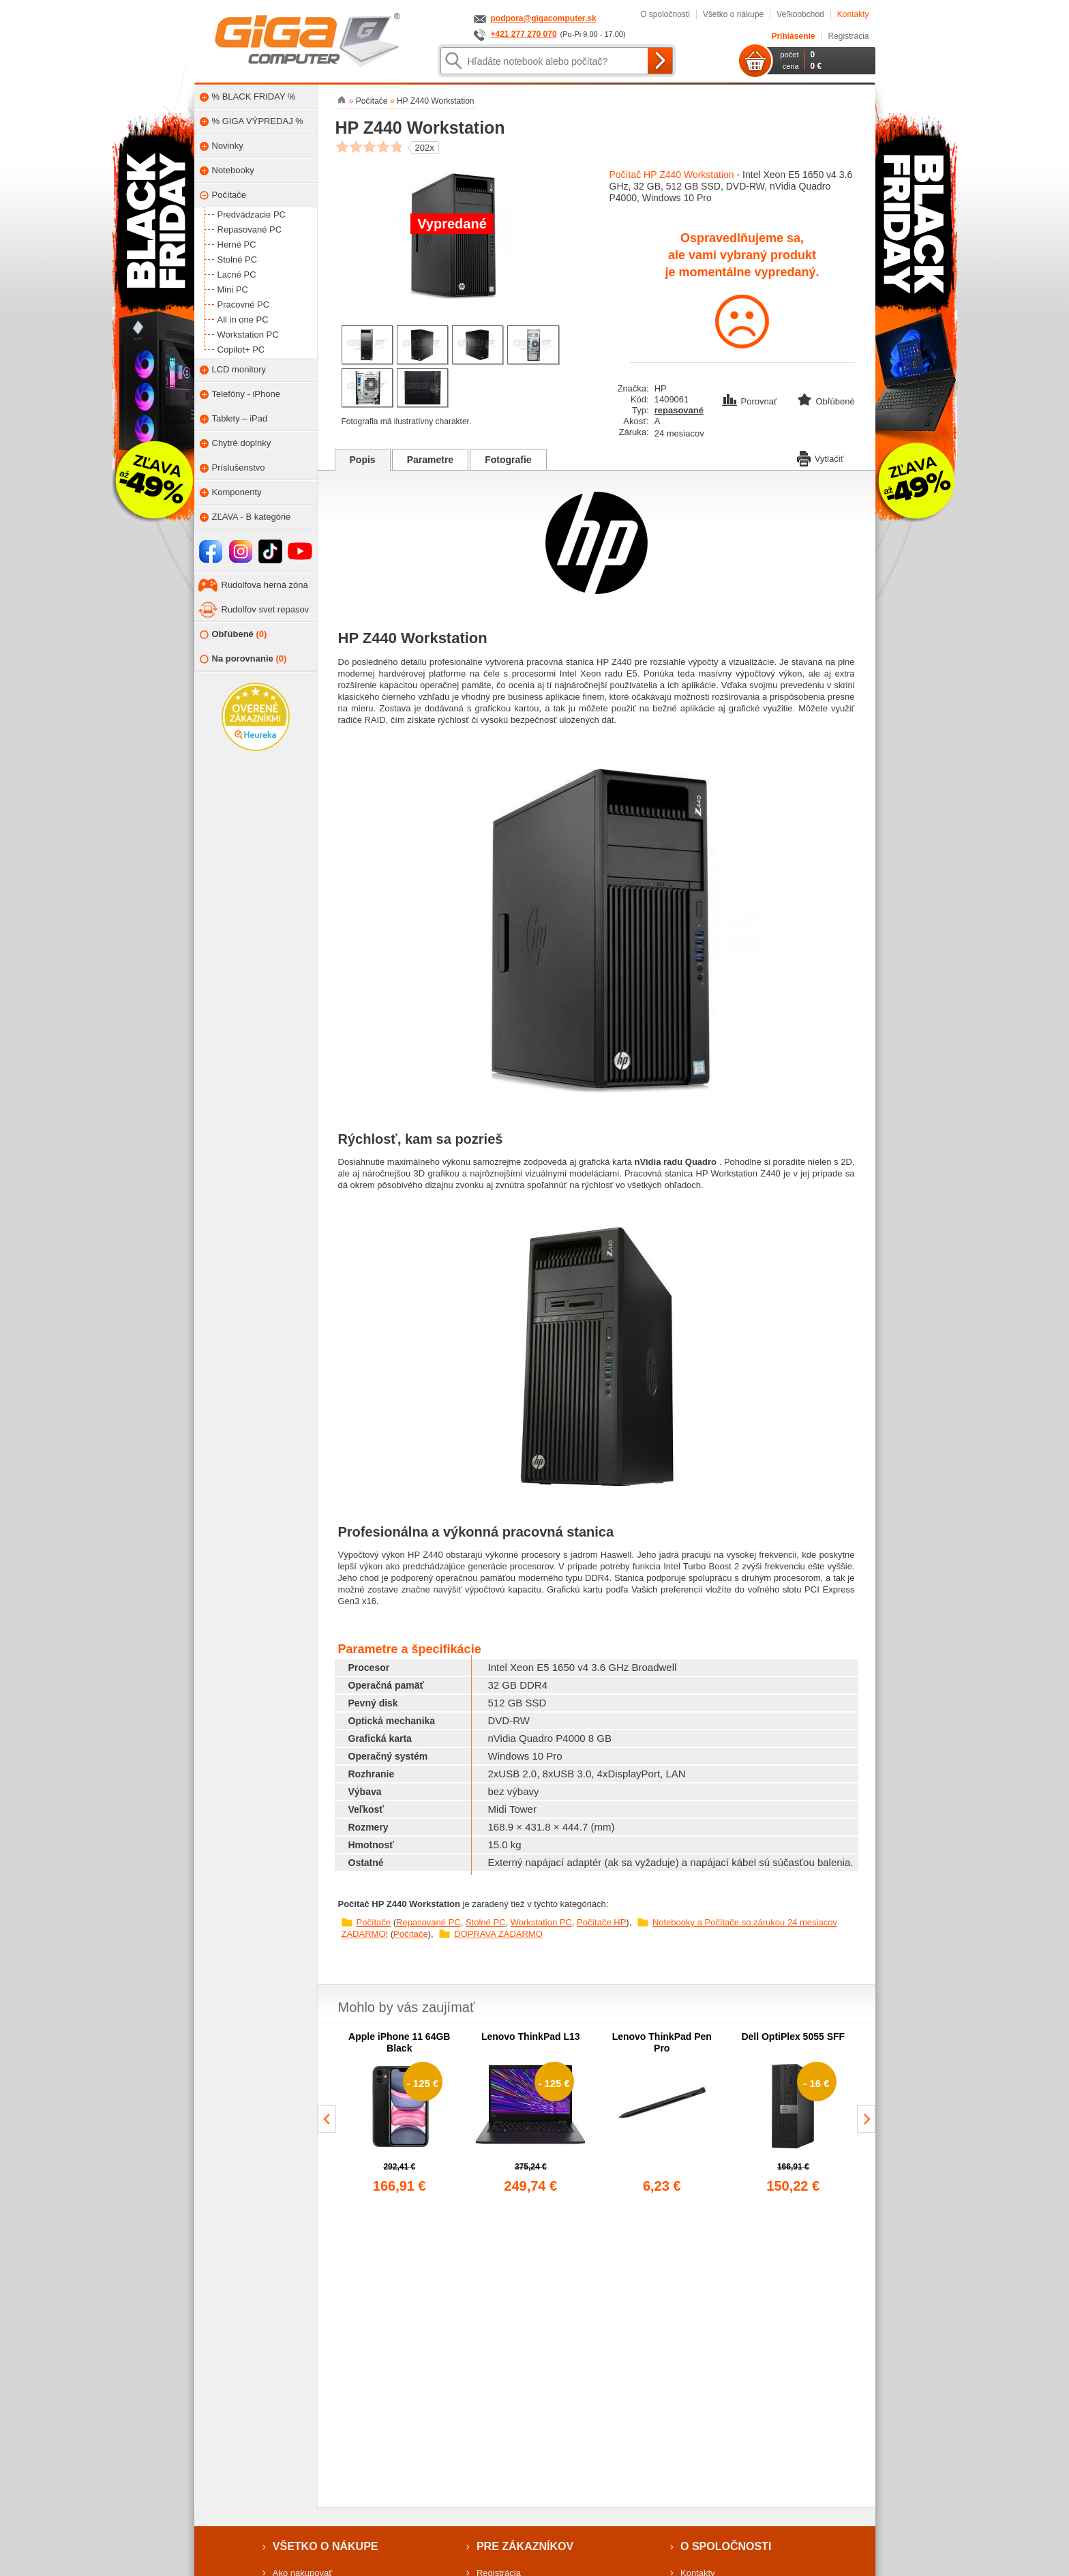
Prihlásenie (793, 36)
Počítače (374, 1922)
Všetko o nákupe (733, 14)
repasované (679, 410)
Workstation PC (541, 1922)
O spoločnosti (665, 14)
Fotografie (508, 459)
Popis (363, 459)
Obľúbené (233, 634)
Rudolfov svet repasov (266, 609)
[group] (399, 2113)
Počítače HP (601, 1922)
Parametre (430, 459)
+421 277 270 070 (524, 34)
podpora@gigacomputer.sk (544, 18)
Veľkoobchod (800, 14)
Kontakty (853, 14)
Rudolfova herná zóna (265, 585)
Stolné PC (486, 1922)
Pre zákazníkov (525, 2546)
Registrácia (848, 36)
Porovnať (751, 401)
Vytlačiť (820, 457)
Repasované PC (428, 1922)
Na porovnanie (243, 659)
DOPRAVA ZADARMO (498, 1934)
